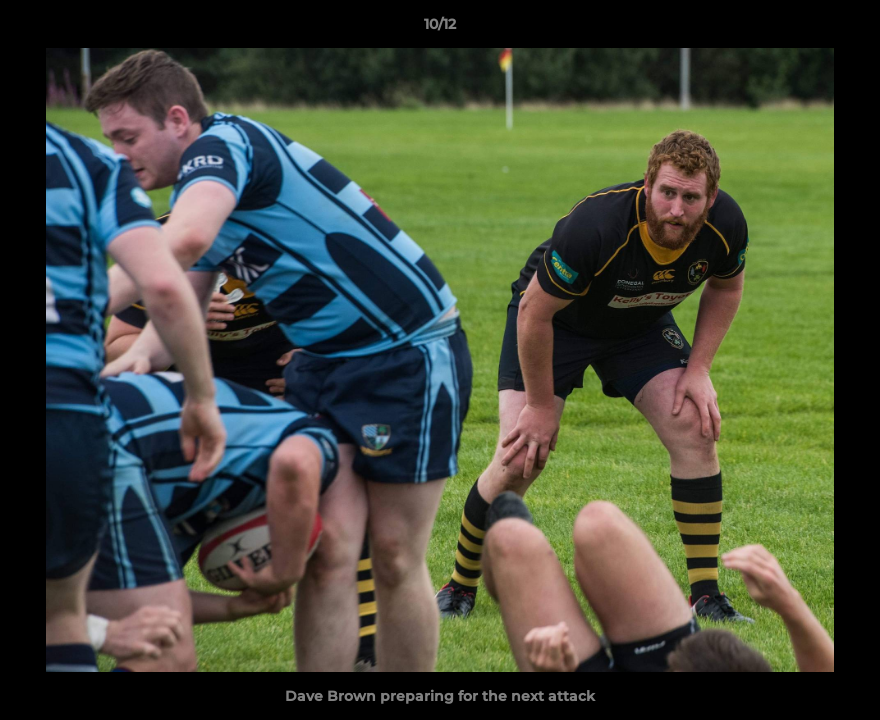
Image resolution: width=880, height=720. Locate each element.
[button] (844, 29)
